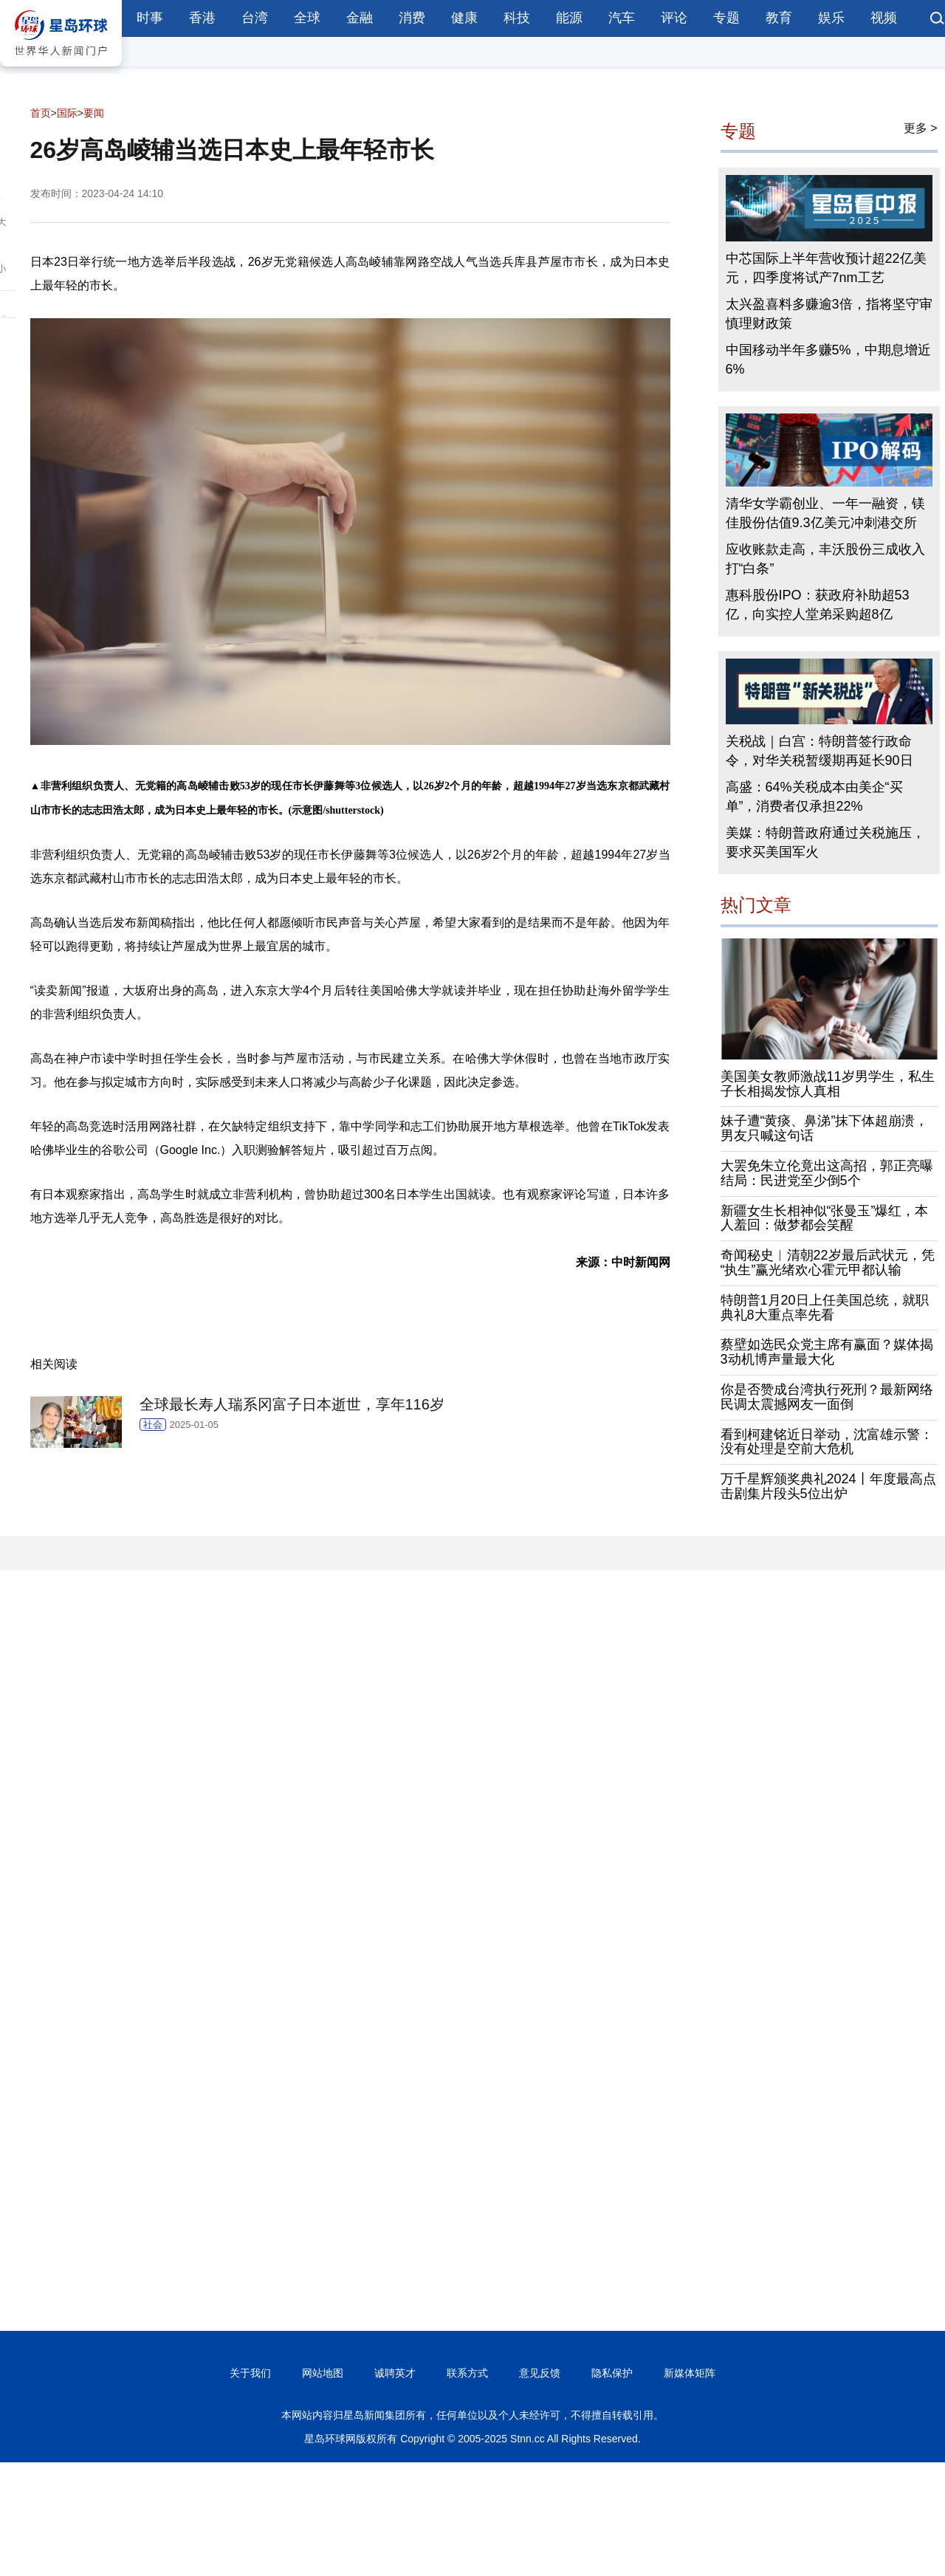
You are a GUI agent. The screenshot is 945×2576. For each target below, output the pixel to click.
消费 (412, 17)
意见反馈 (539, 2373)
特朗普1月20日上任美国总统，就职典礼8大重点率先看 (825, 1307)
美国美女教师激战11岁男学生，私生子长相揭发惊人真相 (828, 1084)
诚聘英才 (395, 2373)
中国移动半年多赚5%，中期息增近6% (828, 360)
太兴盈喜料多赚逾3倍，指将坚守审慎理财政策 (829, 314)
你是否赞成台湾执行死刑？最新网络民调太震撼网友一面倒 (827, 1397)
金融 (359, 17)
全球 (307, 17)
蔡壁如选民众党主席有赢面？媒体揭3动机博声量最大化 (827, 1352)
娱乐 (831, 17)
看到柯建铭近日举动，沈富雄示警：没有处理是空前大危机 (827, 1442)
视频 (883, 17)
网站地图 (322, 2373)
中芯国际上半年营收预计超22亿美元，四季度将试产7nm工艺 (826, 268)
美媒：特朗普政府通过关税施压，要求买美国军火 (825, 842)
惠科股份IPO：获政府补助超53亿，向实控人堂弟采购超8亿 (818, 605)
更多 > (921, 128)
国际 (67, 113)
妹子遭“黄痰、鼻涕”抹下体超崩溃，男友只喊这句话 (825, 1128)
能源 (569, 17)
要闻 (93, 113)
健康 (464, 17)
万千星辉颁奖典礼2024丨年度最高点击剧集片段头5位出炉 (828, 1486)
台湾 (254, 17)
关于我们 (250, 2373)
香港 (202, 17)
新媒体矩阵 (689, 2373)
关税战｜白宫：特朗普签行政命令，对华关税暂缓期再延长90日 (819, 751)
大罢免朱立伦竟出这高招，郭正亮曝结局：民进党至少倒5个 (827, 1173)
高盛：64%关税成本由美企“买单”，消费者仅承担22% (814, 797)
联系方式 (467, 2373)
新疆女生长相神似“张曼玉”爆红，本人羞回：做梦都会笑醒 (825, 1218)
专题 (726, 17)
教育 (779, 17)
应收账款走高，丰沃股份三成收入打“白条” (825, 559)
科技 (517, 17)
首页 (40, 113)
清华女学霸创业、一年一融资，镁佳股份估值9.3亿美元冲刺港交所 (825, 513)
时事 (150, 17)
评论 (674, 17)
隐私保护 (612, 2373)
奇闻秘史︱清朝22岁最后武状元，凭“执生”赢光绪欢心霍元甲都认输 (828, 1262)
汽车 (621, 17)
